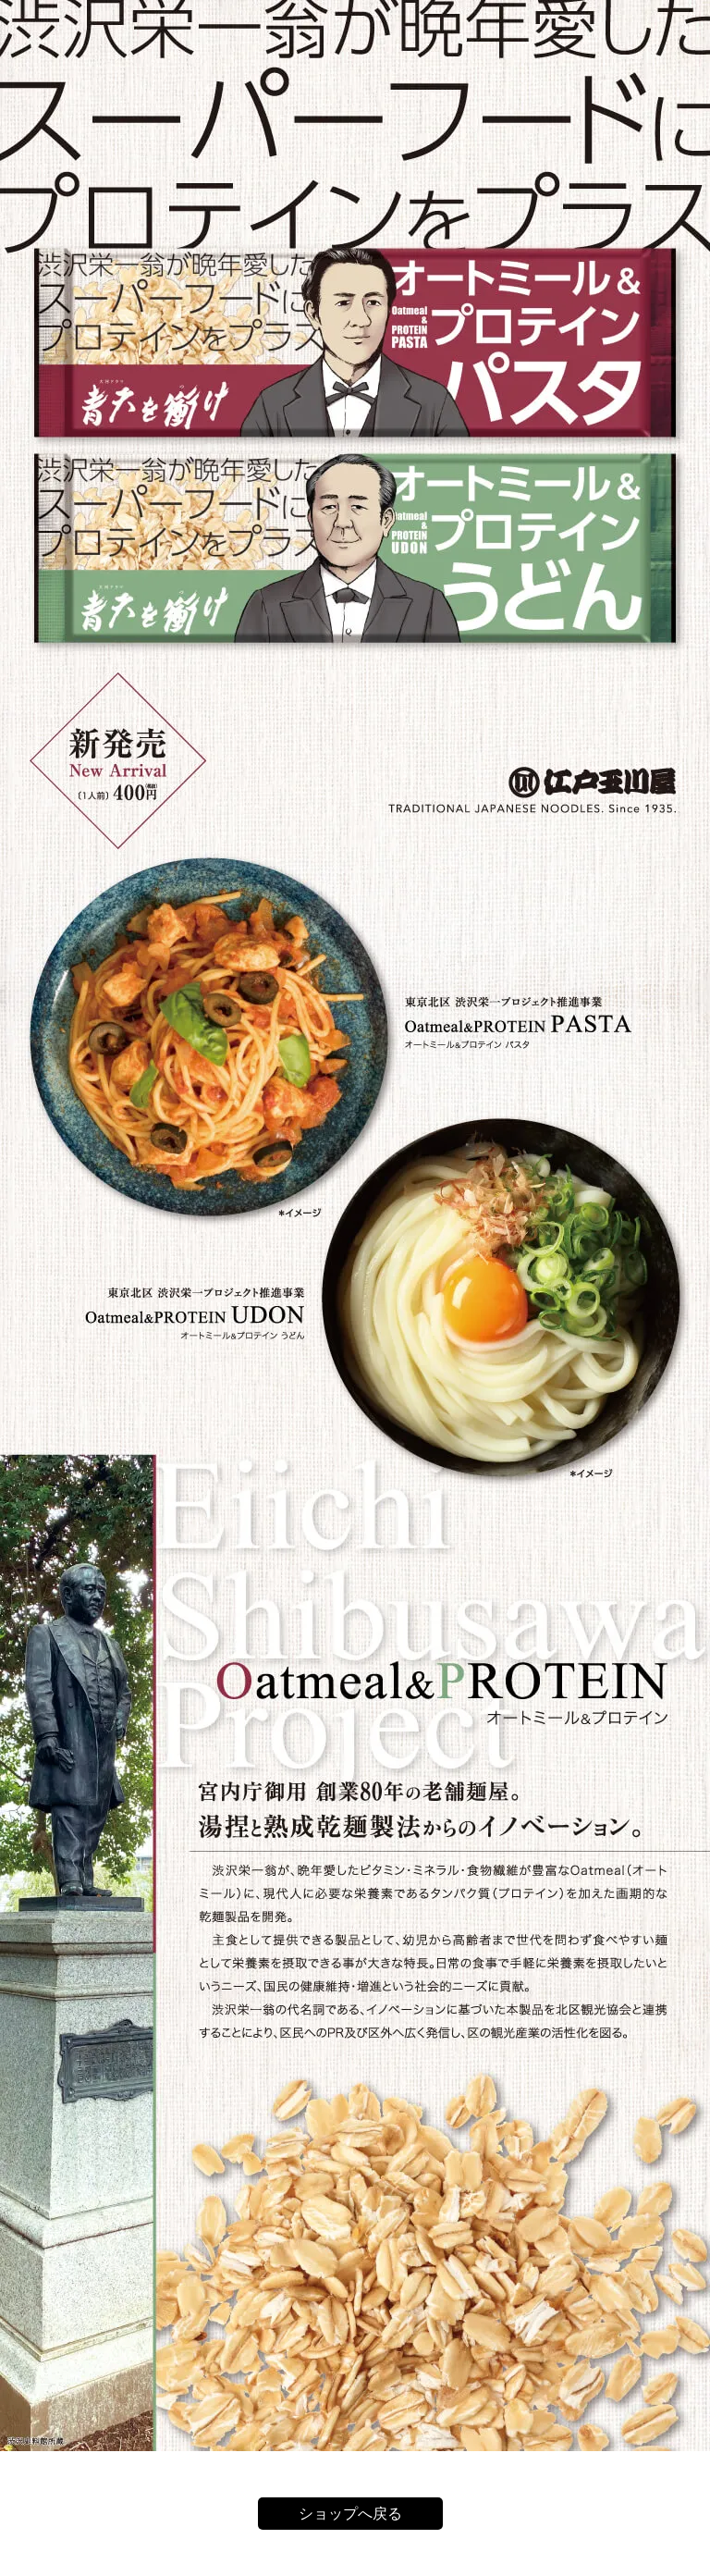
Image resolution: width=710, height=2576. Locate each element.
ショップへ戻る (350, 2513)
